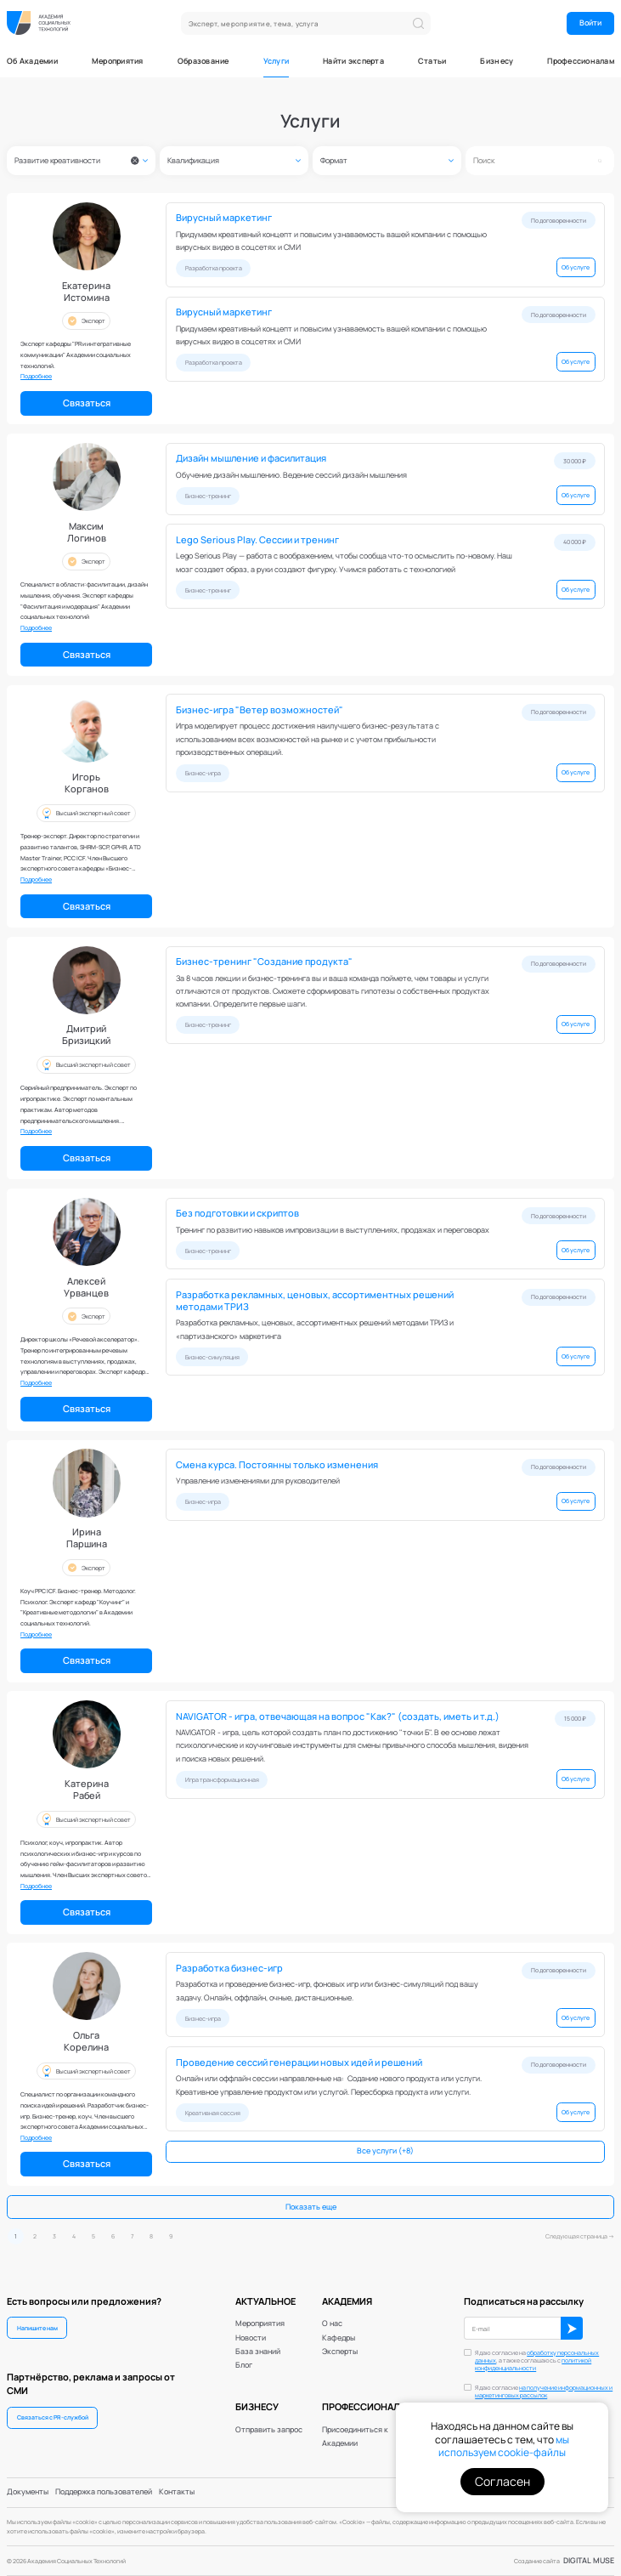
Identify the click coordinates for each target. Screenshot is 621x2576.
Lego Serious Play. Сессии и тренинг (257, 540)
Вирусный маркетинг (224, 218)
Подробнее (36, 376)
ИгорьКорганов (87, 783)
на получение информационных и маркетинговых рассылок (544, 2391)
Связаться (86, 403)
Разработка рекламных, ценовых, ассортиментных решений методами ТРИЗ (315, 1301)
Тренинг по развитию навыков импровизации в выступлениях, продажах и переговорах (332, 1230)
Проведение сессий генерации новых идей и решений (299, 2062)
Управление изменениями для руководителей (258, 1481)
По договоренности (558, 220)
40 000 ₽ (574, 541)
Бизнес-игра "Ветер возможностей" (259, 710)
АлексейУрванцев (86, 1287)
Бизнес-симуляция (212, 1357)
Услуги (276, 61)
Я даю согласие (544, 2391)
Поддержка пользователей (103, 2492)
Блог (243, 2365)
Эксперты (340, 2351)
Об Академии (32, 61)
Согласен (502, 2481)
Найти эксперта (353, 61)
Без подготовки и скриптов (237, 1213)
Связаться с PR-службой (52, 2417)
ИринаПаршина (86, 1538)
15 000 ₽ (575, 1718)
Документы (27, 2492)
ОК (572, 2328)
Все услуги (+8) (385, 2151)
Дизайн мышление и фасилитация (251, 458)
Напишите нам (37, 2328)
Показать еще (310, 2207)
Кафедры (338, 2338)
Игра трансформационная (222, 1779)
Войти (590, 23)
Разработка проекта (213, 268)
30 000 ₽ (574, 461)
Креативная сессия (212, 2112)
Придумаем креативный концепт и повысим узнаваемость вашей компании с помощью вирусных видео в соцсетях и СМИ (331, 241)
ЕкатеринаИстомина (86, 292)
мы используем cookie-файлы (503, 2446)
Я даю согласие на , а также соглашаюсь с (537, 2360)
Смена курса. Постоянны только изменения (277, 1465)
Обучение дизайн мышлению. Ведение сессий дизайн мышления (291, 475)
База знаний (257, 2351)
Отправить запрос (268, 2430)
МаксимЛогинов (86, 532)
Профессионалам (580, 61)
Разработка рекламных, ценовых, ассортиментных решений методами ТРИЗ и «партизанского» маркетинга (315, 1329)
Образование (203, 61)
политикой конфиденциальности (533, 2364)
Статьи (432, 61)
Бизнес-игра (203, 773)
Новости (250, 2338)
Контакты (177, 2492)
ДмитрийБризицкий (86, 1035)
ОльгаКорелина (86, 2041)
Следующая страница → (579, 2236)
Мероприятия (118, 61)
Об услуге (576, 267)
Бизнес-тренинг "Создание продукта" (264, 961)
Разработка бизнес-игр (229, 1968)
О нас (332, 2323)
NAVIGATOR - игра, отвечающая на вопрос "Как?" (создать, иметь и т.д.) (338, 1716)
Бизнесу (496, 61)
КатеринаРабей (87, 1789)
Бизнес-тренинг (208, 495)
